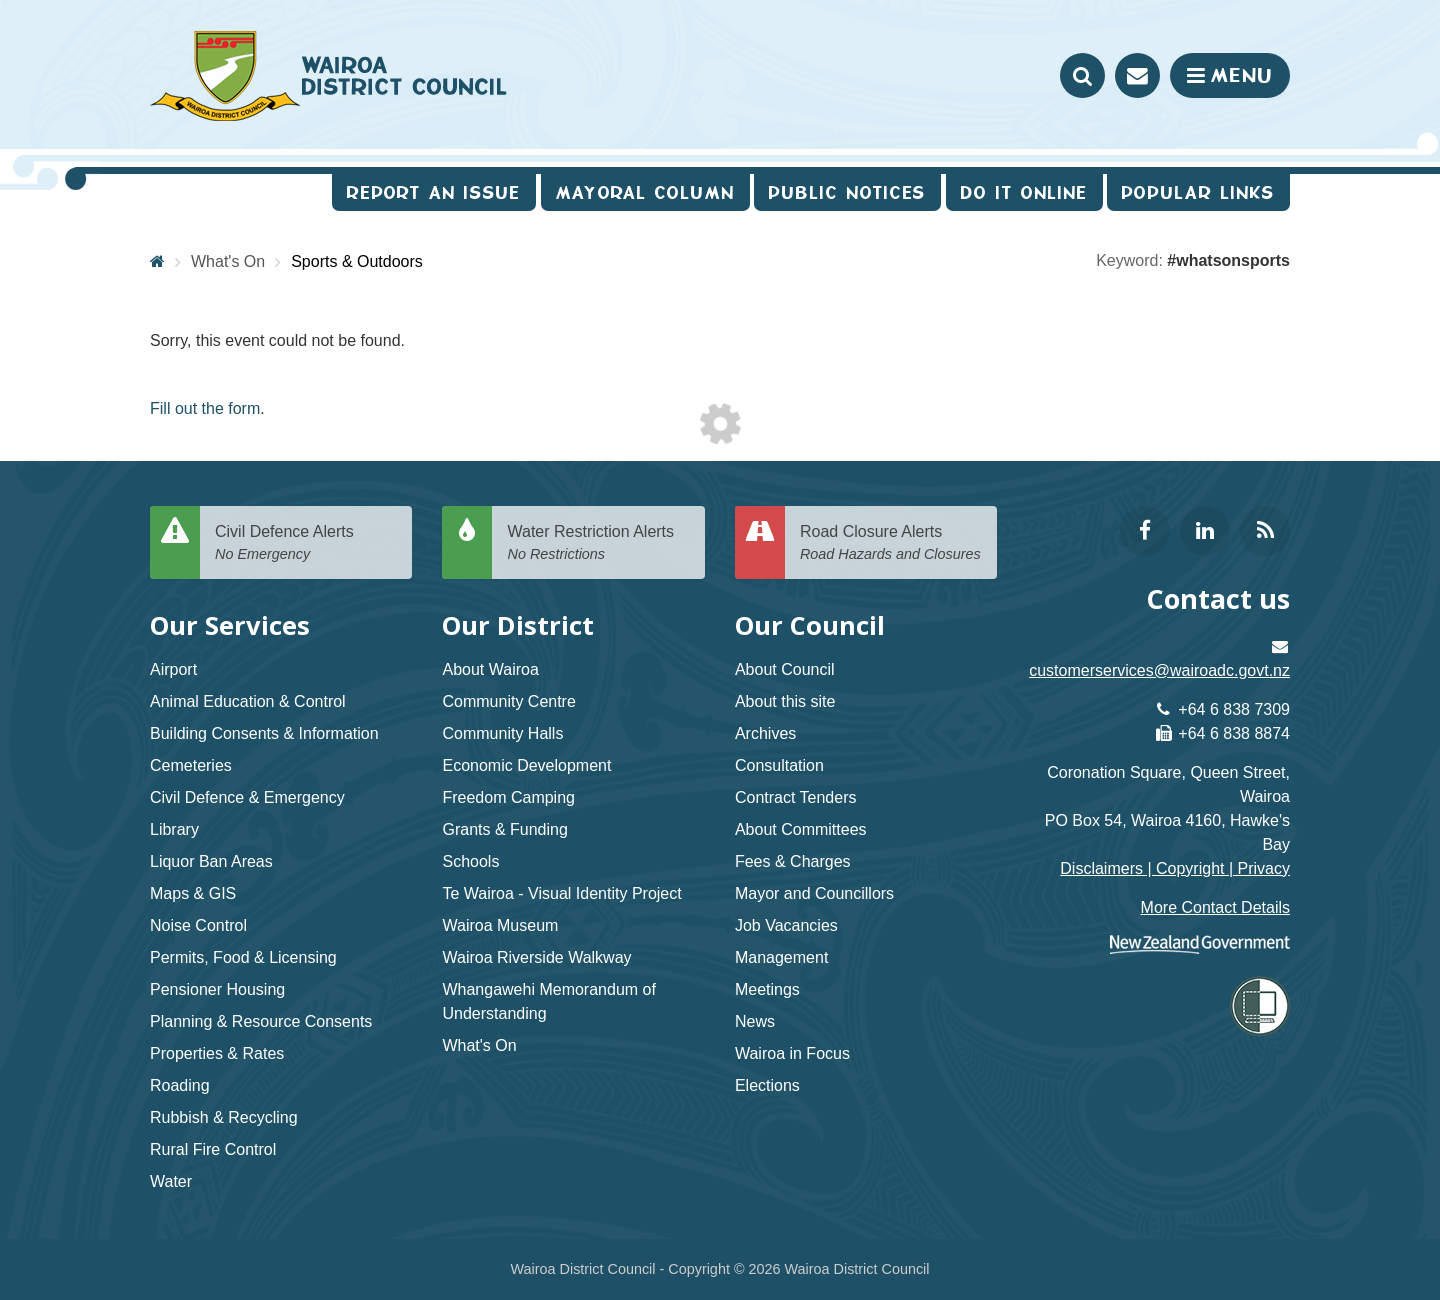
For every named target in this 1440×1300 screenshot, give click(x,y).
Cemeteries (191, 765)
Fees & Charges (793, 861)
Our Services (230, 625)
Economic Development (526, 765)
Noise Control (198, 925)
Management (781, 957)
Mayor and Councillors (814, 893)
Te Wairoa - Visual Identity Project (561, 893)
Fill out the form (205, 408)
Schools (470, 861)
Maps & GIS (193, 893)
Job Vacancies (786, 925)
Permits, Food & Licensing (243, 957)
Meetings (767, 989)
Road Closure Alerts (891, 543)
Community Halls (502, 733)
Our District (518, 625)
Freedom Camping (508, 797)
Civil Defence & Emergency (247, 797)
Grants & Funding (504, 829)
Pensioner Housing (217, 989)
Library (174, 829)
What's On (228, 261)
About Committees (801, 829)
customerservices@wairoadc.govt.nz (1159, 670)
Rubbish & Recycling (224, 1117)
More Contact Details (1215, 907)
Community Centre (508, 701)
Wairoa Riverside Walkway (536, 957)
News (755, 1021)
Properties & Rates (217, 1053)
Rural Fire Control (213, 1149)
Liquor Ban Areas (211, 861)
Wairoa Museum (500, 925)
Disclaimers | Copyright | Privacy (1175, 868)
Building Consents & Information (264, 733)
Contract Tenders (796, 797)
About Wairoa (490, 669)
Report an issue (434, 192)
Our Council (810, 625)
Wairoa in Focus (792, 1053)
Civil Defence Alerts (306, 543)
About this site (785, 701)
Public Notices (847, 192)
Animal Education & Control (248, 701)
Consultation (779, 765)
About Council (785, 669)
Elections (767, 1085)
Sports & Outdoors (357, 261)
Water (171, 1181)
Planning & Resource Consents (261, 1021)
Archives (765, 733)
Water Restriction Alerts (598, 543)
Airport (173, 669)
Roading (180, 1085)
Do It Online (1024, 192)
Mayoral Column (645, 192)
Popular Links (1198, 192)
